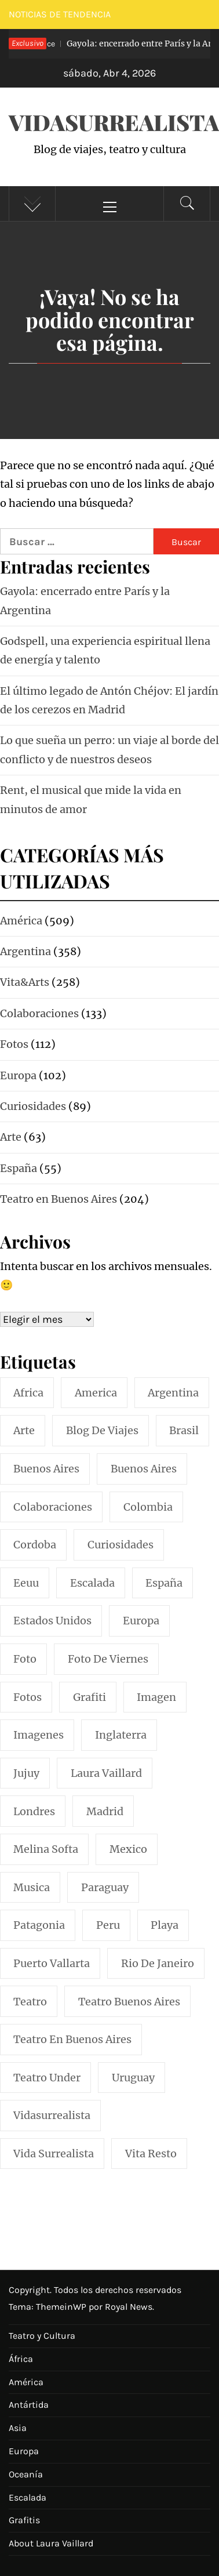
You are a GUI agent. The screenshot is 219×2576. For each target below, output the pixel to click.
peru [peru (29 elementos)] (108, 1925)
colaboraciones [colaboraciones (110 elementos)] (52, 1507)
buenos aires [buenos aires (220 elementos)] (46, 1468)
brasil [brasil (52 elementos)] (184, 1430)
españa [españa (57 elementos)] (164, 1583)
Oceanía (26, 2474)
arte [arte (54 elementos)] (24, 1430)
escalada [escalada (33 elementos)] (92, 1583)
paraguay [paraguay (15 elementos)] (105, 1887)
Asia (18, 2427)
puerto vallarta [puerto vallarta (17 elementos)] (51, 1963)
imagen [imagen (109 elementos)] (156, 1697)
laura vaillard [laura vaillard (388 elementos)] (106, 1773)
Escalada (27, 2497)
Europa (24, 2451)
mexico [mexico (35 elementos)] (128, 1849)
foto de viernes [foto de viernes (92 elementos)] (108, 1659)
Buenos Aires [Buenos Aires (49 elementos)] (144, 1468)
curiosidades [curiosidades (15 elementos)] (120, 1544)
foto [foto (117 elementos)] (24, 1659)
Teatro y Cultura (42, 2335)
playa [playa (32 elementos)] (164, 1925)
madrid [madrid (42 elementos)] (104, 1811)
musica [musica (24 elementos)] (31, 1887)
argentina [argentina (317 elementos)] (173, 1392)
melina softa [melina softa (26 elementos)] (45, 1849)
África (21, 2358)
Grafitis (24, 2520)
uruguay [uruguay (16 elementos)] (133, 2077)
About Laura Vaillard (51, 2543)
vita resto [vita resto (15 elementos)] (151, 2153)
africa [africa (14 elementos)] (28, 1392)
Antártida (29, 2404)
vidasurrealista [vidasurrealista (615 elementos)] (51, 2115)
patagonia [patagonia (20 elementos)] (39, 1925)
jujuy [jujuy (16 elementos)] (26, 1773)
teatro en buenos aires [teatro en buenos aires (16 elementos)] (72, 2039)
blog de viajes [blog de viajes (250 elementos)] (102, 1430)
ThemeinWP (62, 2306)
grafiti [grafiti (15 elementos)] (89, 1697)
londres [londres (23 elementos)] (34, 1811)
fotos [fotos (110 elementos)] (27, 1697)
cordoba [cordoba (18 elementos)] (34, 1544)
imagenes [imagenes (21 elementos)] (38, 1734)
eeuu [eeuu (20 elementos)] (26, 1583)
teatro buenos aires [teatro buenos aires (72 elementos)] (129, 2001)
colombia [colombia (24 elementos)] (148, 1507)
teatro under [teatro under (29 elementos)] (47, 2077)
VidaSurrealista (114, 122)
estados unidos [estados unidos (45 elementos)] (52, 1620)
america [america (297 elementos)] (96, 1392)
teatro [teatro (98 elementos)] (30, 2001)
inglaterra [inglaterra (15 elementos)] (121, 1734)
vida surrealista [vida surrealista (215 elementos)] (53, 2153)
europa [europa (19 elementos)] (141, 1620)
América (26, 2382)
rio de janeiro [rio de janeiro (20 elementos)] (157, 1963)
